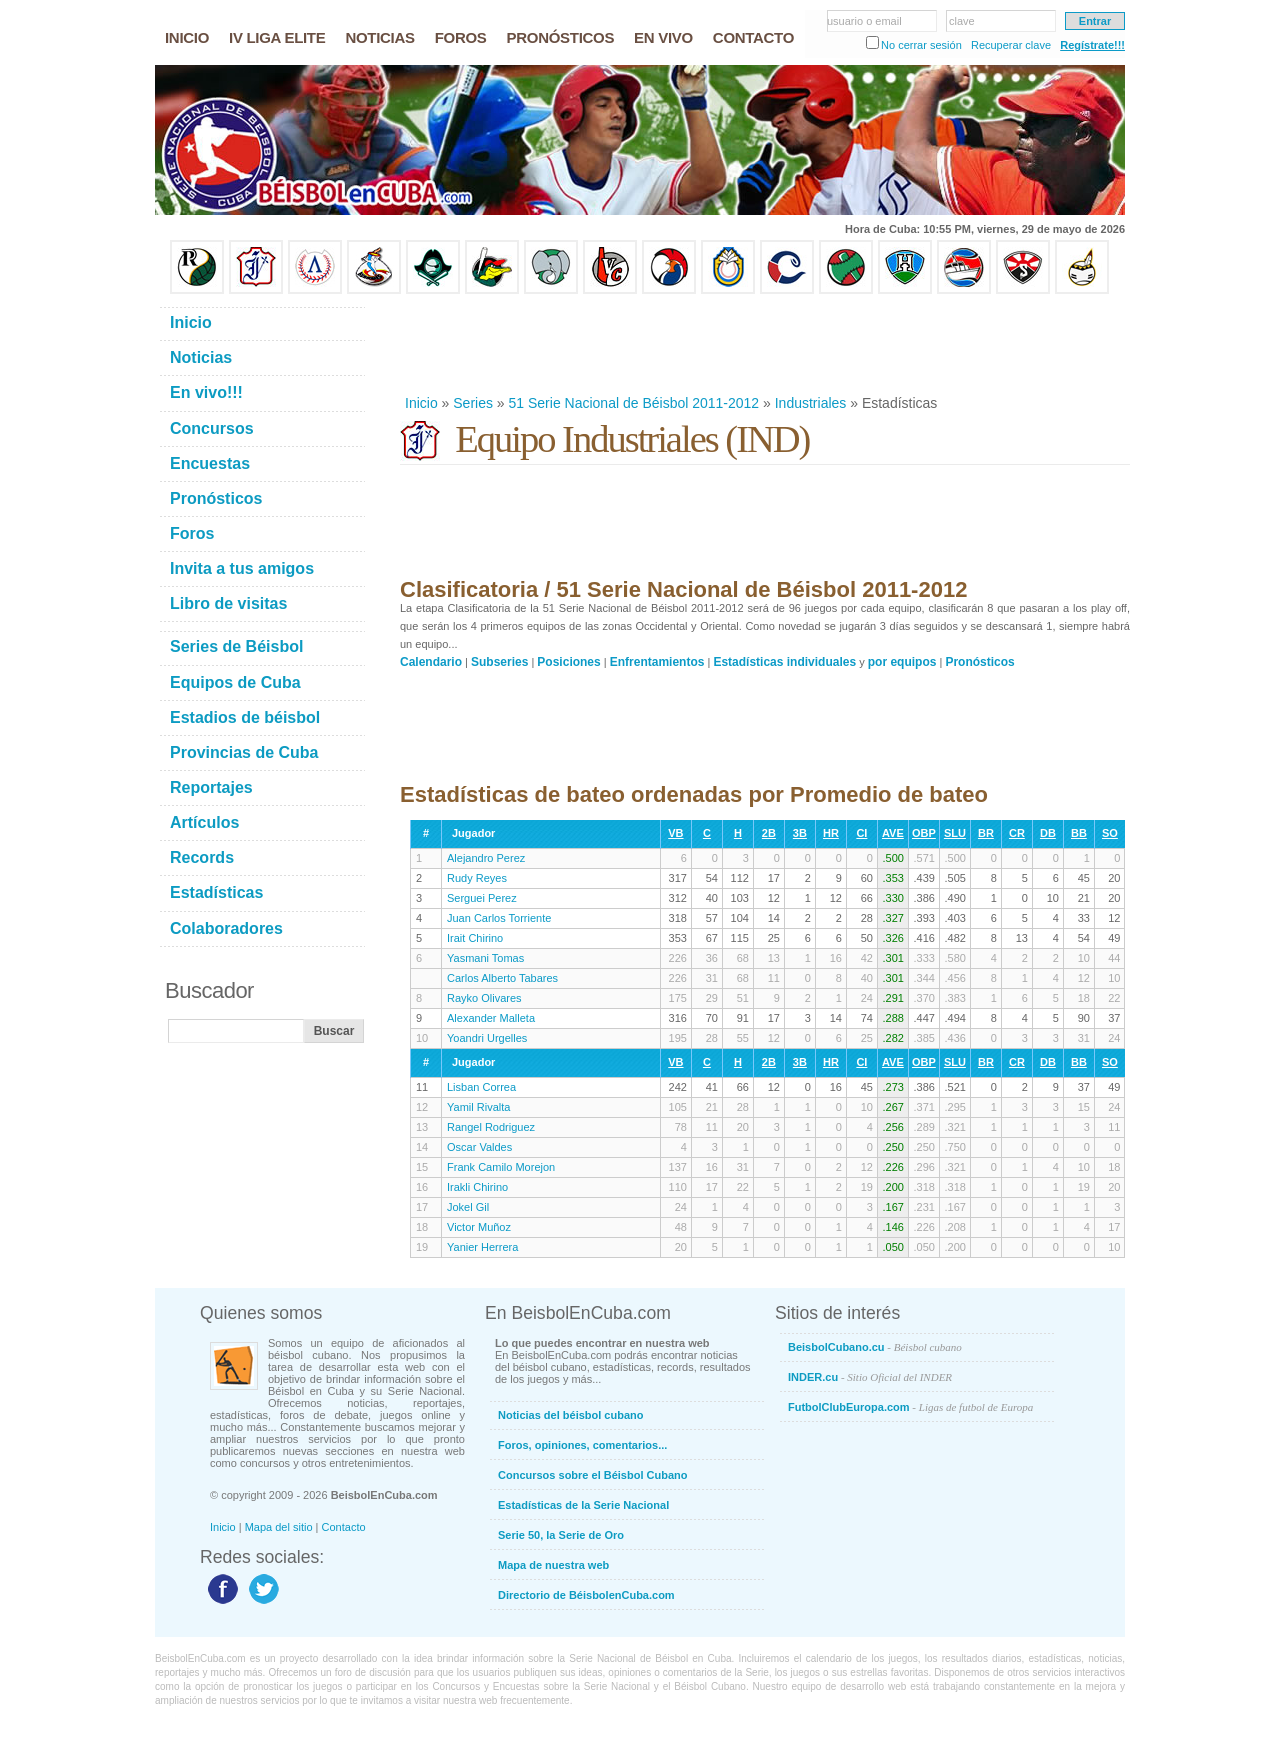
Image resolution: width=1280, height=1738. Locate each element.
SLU (955, 833)
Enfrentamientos (657, 662)
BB (1079, 833)
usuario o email (864, 21)
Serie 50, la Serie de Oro (561, 1535)
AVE (893, 833)
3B (800, 833)
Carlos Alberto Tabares (502, 978)
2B (769, 833)
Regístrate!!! (1092, 45)
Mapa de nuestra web (553, 1565)
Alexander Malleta (491, 1018)
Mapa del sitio (279, 1527)
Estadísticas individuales (784, 662)
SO (1110, 833)
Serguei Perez (482, 898)
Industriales (811, 403)
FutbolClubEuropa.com (910, 1407)
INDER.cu (870, 1377)
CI (861, 833)
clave (962, 21)
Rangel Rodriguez (491, 1127)
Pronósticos (979, 662)
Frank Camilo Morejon (501, 1167)
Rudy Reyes (477, 878)
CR (1017, 833)
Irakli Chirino (477, 1187)
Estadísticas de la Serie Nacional (583, 1505)
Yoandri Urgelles (487, 1038)
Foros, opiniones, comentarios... (582, 1445)
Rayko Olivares (484, 998)
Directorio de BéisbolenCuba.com (586, 1595)
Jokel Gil (468, 1207)
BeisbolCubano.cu (875, 1347)
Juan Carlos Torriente (499, 918)
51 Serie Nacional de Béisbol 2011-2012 (634, 403)
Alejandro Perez (486, 858)
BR (986, 833)
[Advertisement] (764, 344)
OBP (924, 833)
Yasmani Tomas (485, 958)
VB (675, 833)
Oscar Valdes (479, 1147)
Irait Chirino (475, 938)
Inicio (421, 403)
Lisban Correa (481, 1087)
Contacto (344, 1527)
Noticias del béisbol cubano (570, 1415)
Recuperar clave (1011, 45)
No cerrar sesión (921, 45)
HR (831, 833)
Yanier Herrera (482, 1247)
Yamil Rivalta (478, 1107)
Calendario (431, 662)
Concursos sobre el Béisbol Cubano (592, 1475)
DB (1048, 833)
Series (473, 403)
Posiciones (568, 662)
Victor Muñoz (479, 1227)
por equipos (902, 662)
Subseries (499, 662)
